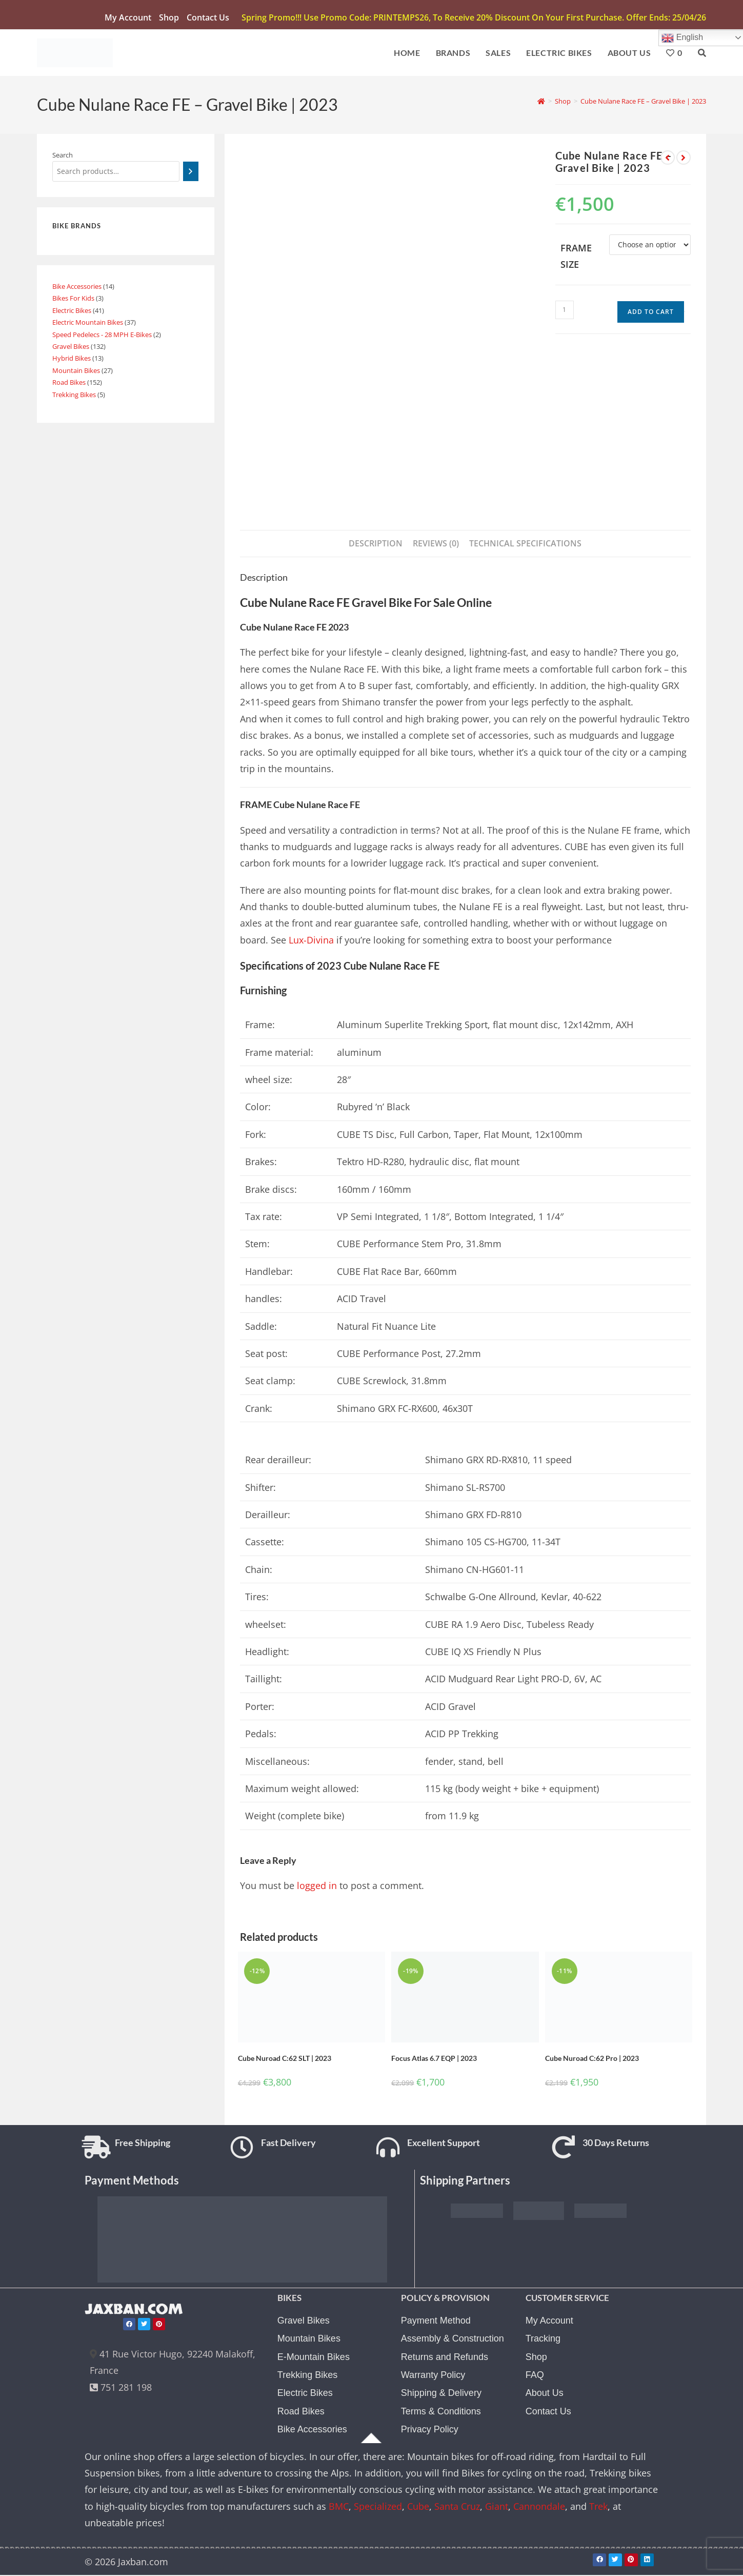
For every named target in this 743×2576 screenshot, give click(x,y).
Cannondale (539, 2511)
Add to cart (651, 313)
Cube (418, 2511)
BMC (339, 2511)
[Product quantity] (564, 312)
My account (128, 17)
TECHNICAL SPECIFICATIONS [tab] (525, 545)
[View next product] (683, 159)
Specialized (378, 2511)
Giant (496, 2511)
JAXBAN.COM (139, 2313)
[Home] (541, 103)
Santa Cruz (457, 2511)
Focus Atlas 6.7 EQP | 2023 (434, 2060)
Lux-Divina (311, 942)
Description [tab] (376, 545)
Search (62, 157)
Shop (169, 17)
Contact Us (208, 17)
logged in (317, 1887)
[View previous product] (667, 159)
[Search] (190, 173)
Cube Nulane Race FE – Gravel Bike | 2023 (643, 103)
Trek (598, 2511)
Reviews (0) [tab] (436, 545)
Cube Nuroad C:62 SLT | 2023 (284, 2060)
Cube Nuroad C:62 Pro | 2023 (592, 2060)
